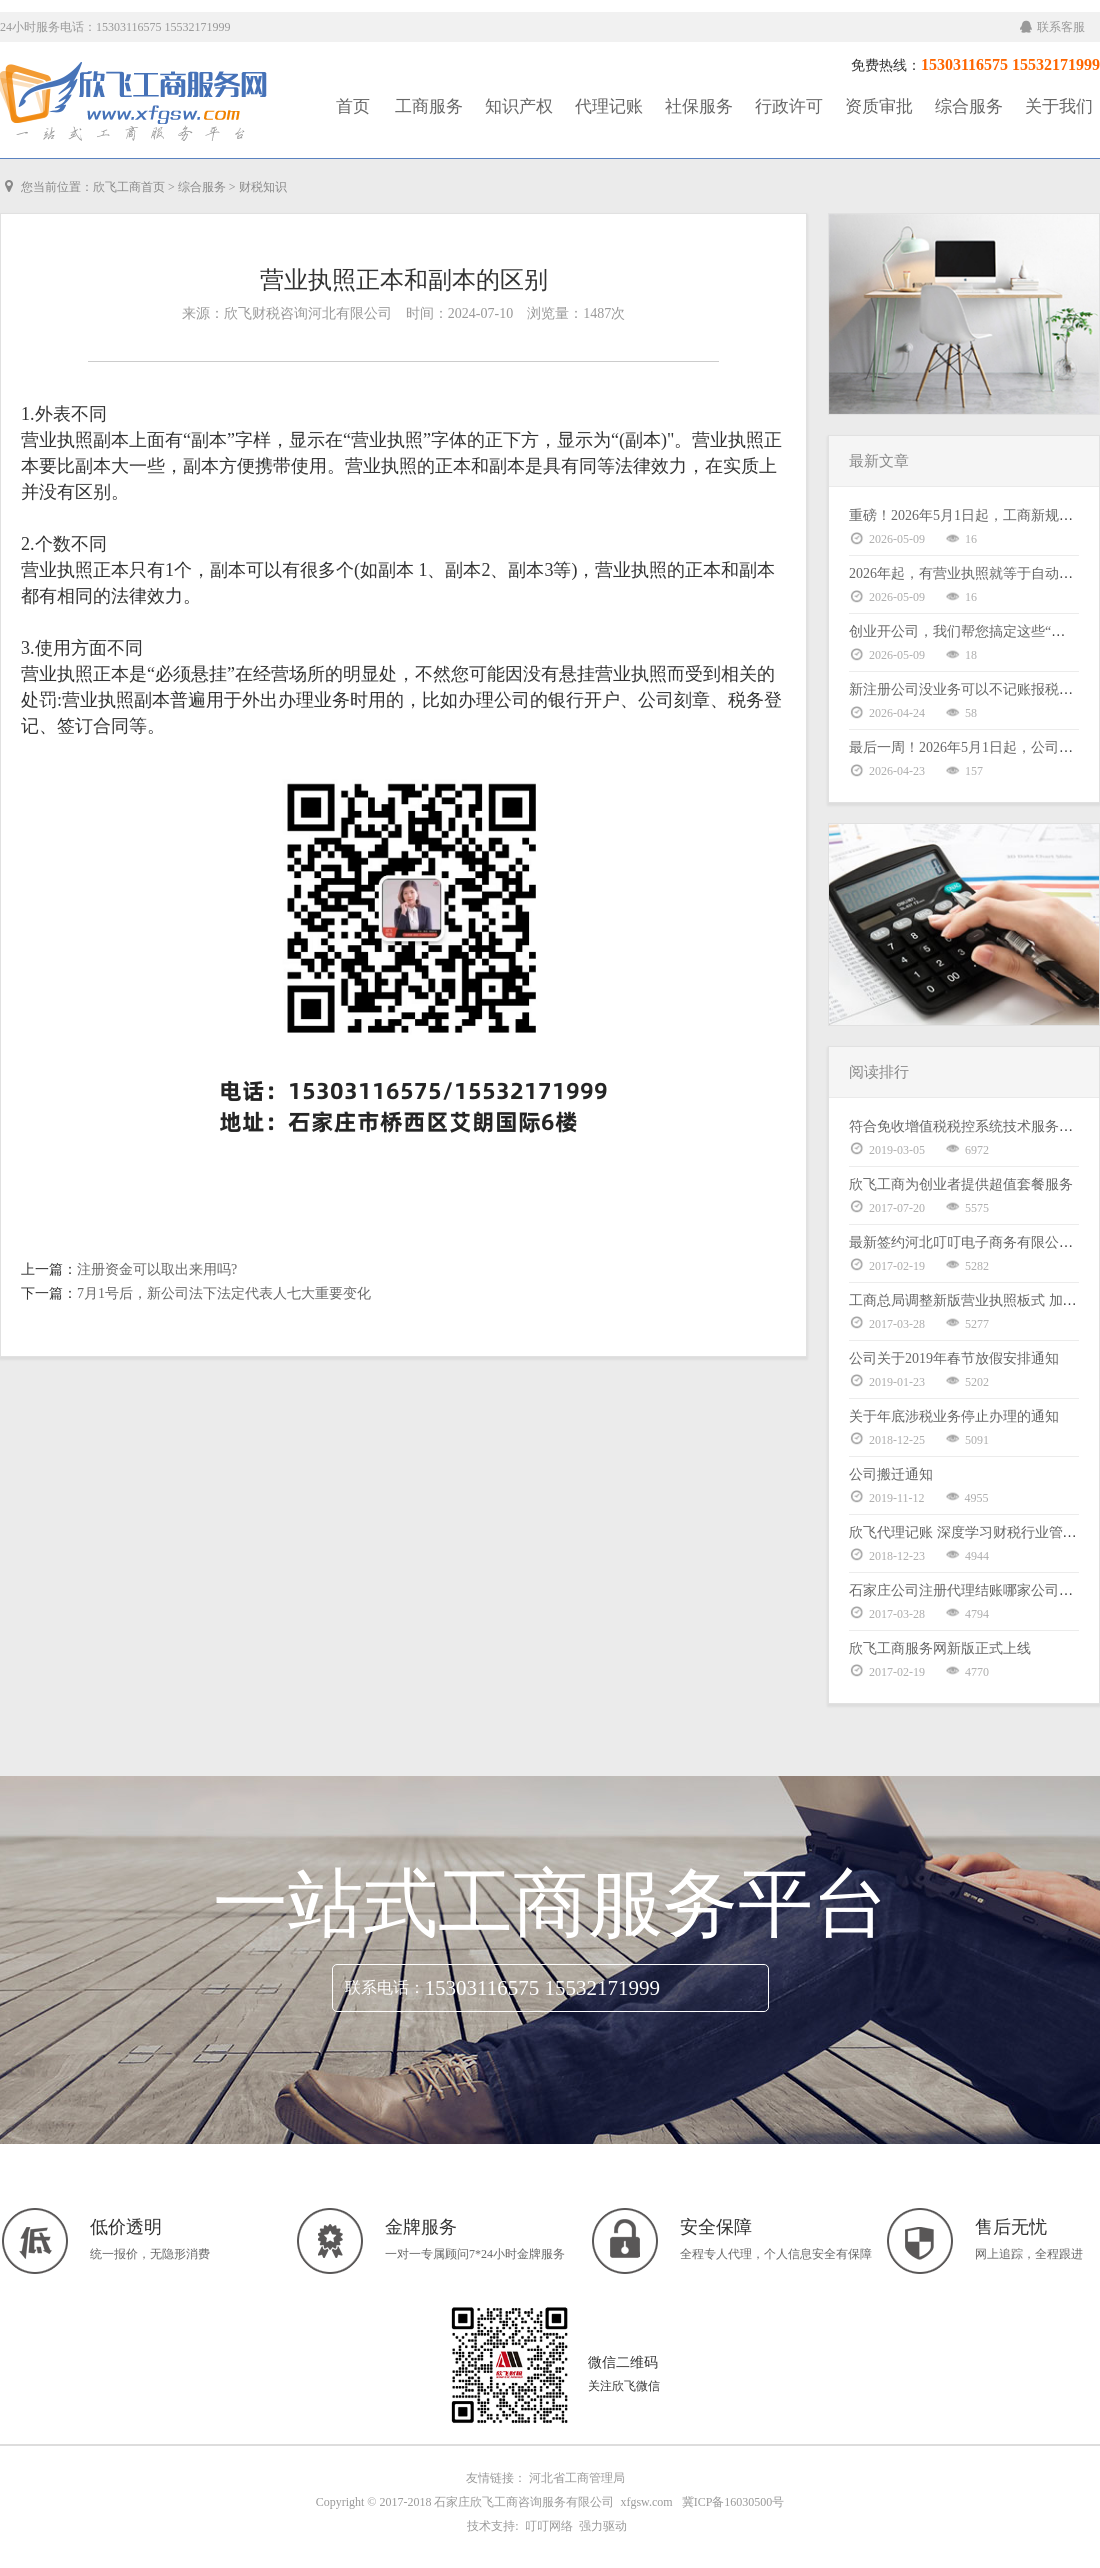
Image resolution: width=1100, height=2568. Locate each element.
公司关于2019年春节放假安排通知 (954, 1358)
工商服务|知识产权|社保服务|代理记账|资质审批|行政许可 (135, 102)
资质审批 (879, 106)
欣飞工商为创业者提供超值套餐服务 (961, 1184)
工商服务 (429, 106)
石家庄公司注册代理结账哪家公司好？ (968, 1590)
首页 (353, 106)
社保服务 (699, 106)
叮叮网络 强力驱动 (573, 2526)
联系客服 (1052, 27)
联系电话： (385, 1987)
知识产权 (519, 106)
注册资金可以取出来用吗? (157, 1269)
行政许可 (789, 106)
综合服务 (969, 106)
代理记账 (609, 106)
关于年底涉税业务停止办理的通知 (954, 1416)
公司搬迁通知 (891, 1474)
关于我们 (1059, 106)
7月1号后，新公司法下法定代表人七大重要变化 (224, 1293)
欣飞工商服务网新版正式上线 (940, 1648)
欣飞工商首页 (129, 187)
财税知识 (263, 187)
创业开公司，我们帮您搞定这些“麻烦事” (974, 631)
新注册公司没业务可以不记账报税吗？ (968, 689)
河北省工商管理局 (577, 2478)
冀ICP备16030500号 (733, 2502)
